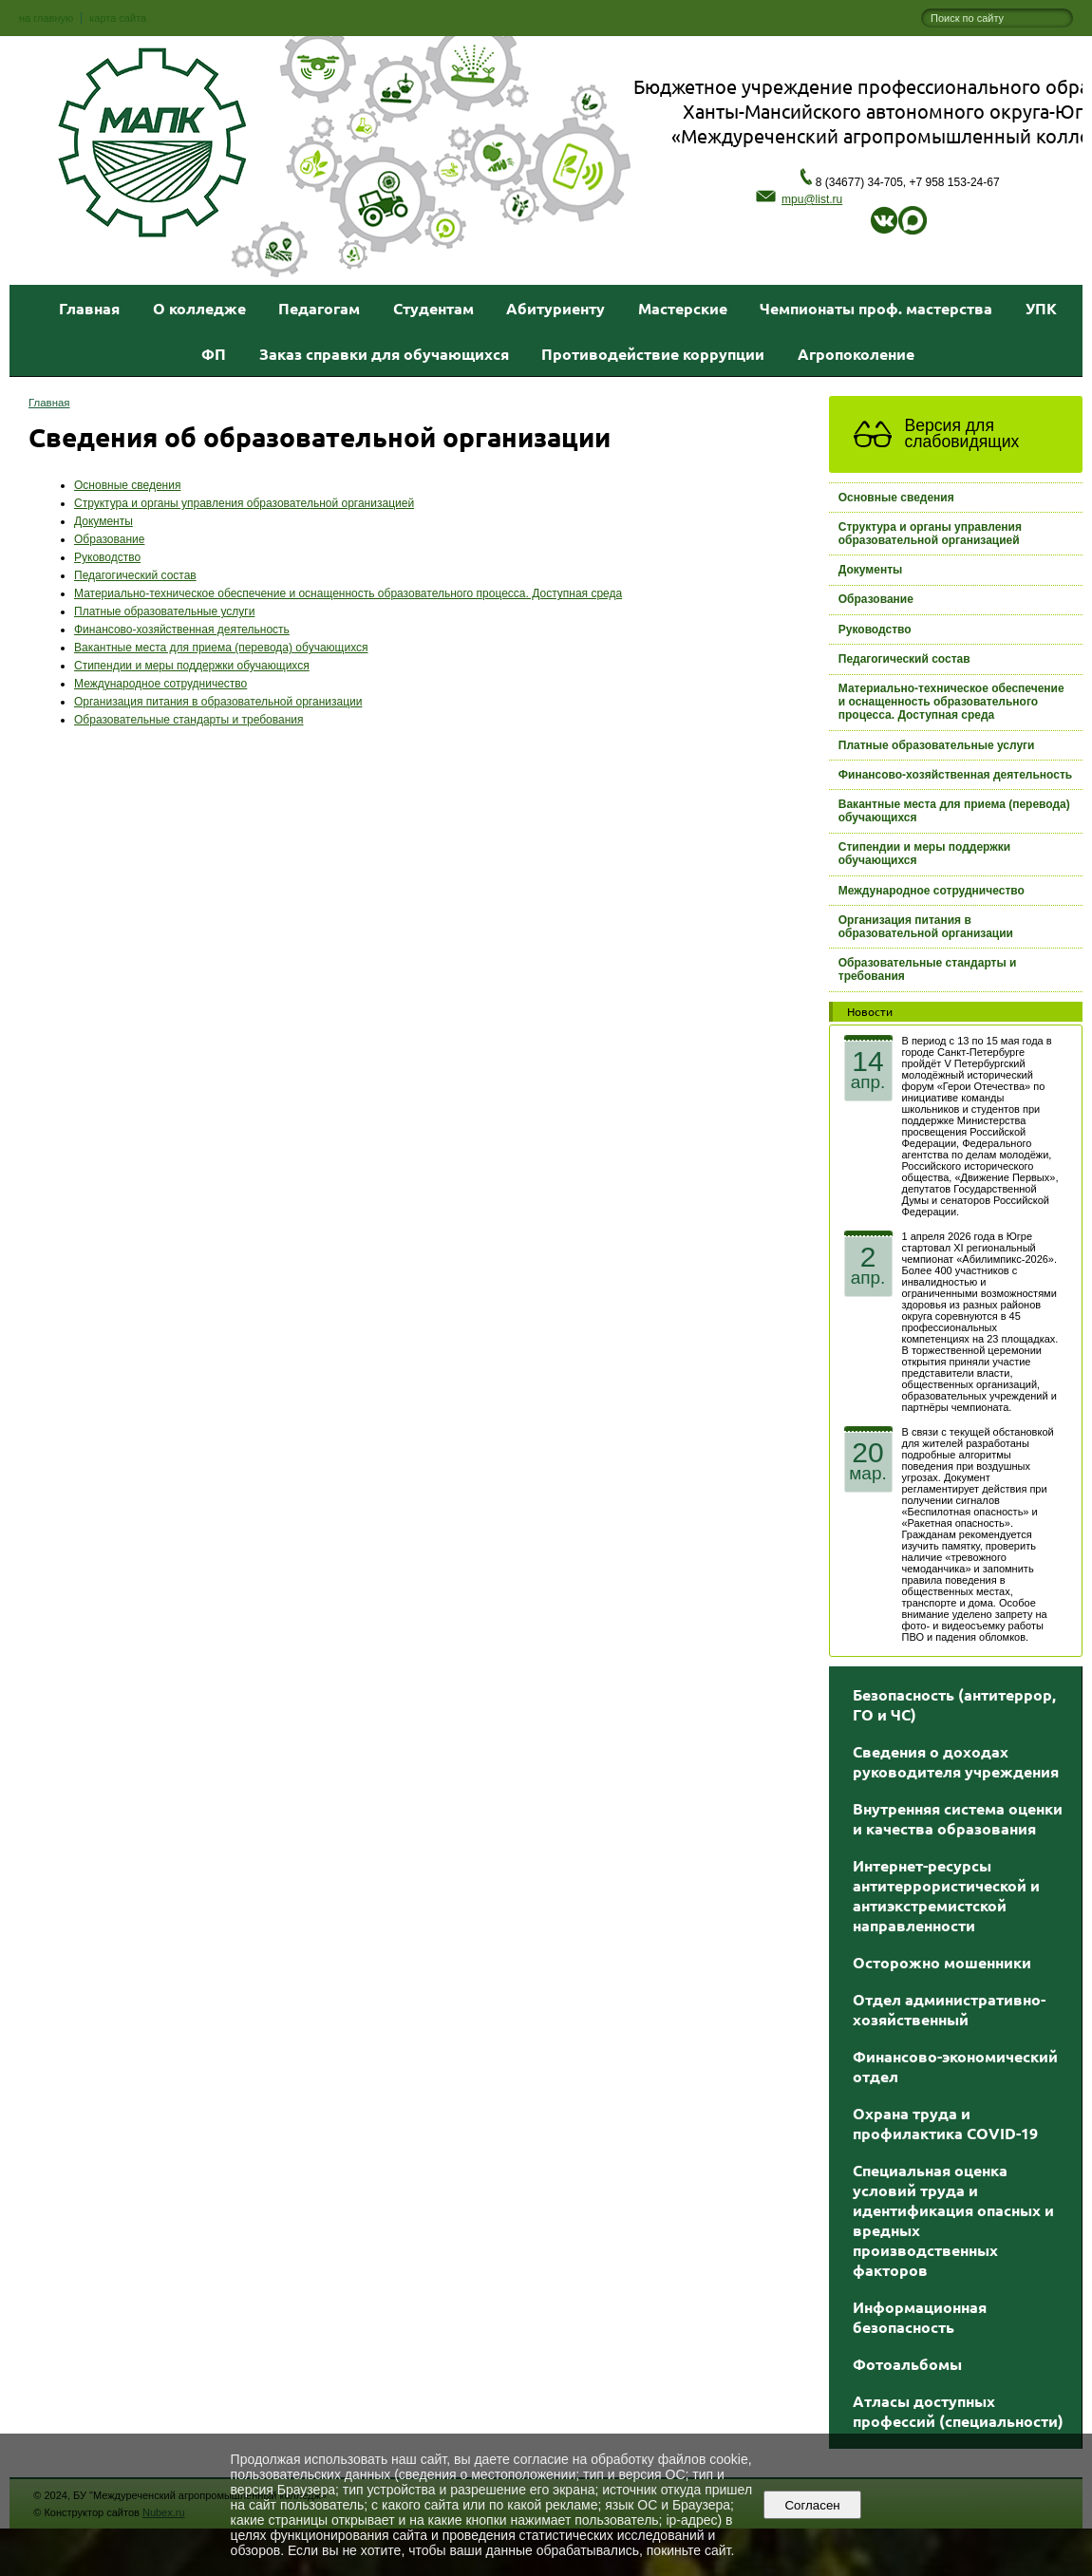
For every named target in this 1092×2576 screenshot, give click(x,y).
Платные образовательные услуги (164, 611)
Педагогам (319, 308)
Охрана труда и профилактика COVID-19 (945, 2123)
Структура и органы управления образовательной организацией (244, 503)
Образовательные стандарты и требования (189, 719)
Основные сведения (127, 485)
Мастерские (682, 308)
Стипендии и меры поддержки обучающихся (192, 665)
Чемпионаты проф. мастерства (876, 308)
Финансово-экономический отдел (955, 2066)
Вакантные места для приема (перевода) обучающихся (221, 647)
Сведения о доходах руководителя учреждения (956, 1761)
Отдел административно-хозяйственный (949, 2009)
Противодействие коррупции (652, 354)
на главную (46, 18)
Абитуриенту (555, 308)
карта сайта (117, 18)
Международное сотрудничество (160, 683)
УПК (1041, 308)
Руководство (107, 557)
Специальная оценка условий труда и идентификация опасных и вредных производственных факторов (953, 2220)
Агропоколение (856, 354)
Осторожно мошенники (942, 1962)
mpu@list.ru (798, 199)
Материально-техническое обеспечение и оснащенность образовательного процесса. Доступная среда (348, 593)
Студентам (433, 308)
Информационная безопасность (920, 2317)
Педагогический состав (135, 575)
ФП (213, 354)
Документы (103, 521)
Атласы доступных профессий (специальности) (958, 2411)
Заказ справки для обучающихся (384, 354)
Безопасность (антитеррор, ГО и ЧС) (954, 1704)
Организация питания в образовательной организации (218, 701)
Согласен (812, 2505)
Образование (109, 539)
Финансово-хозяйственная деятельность (182, 629)
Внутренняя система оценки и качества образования (958, 1818)
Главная (89, 308)
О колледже (199, 308)
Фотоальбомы (907, 2364)
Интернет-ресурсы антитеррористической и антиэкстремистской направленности (946, 1895)
